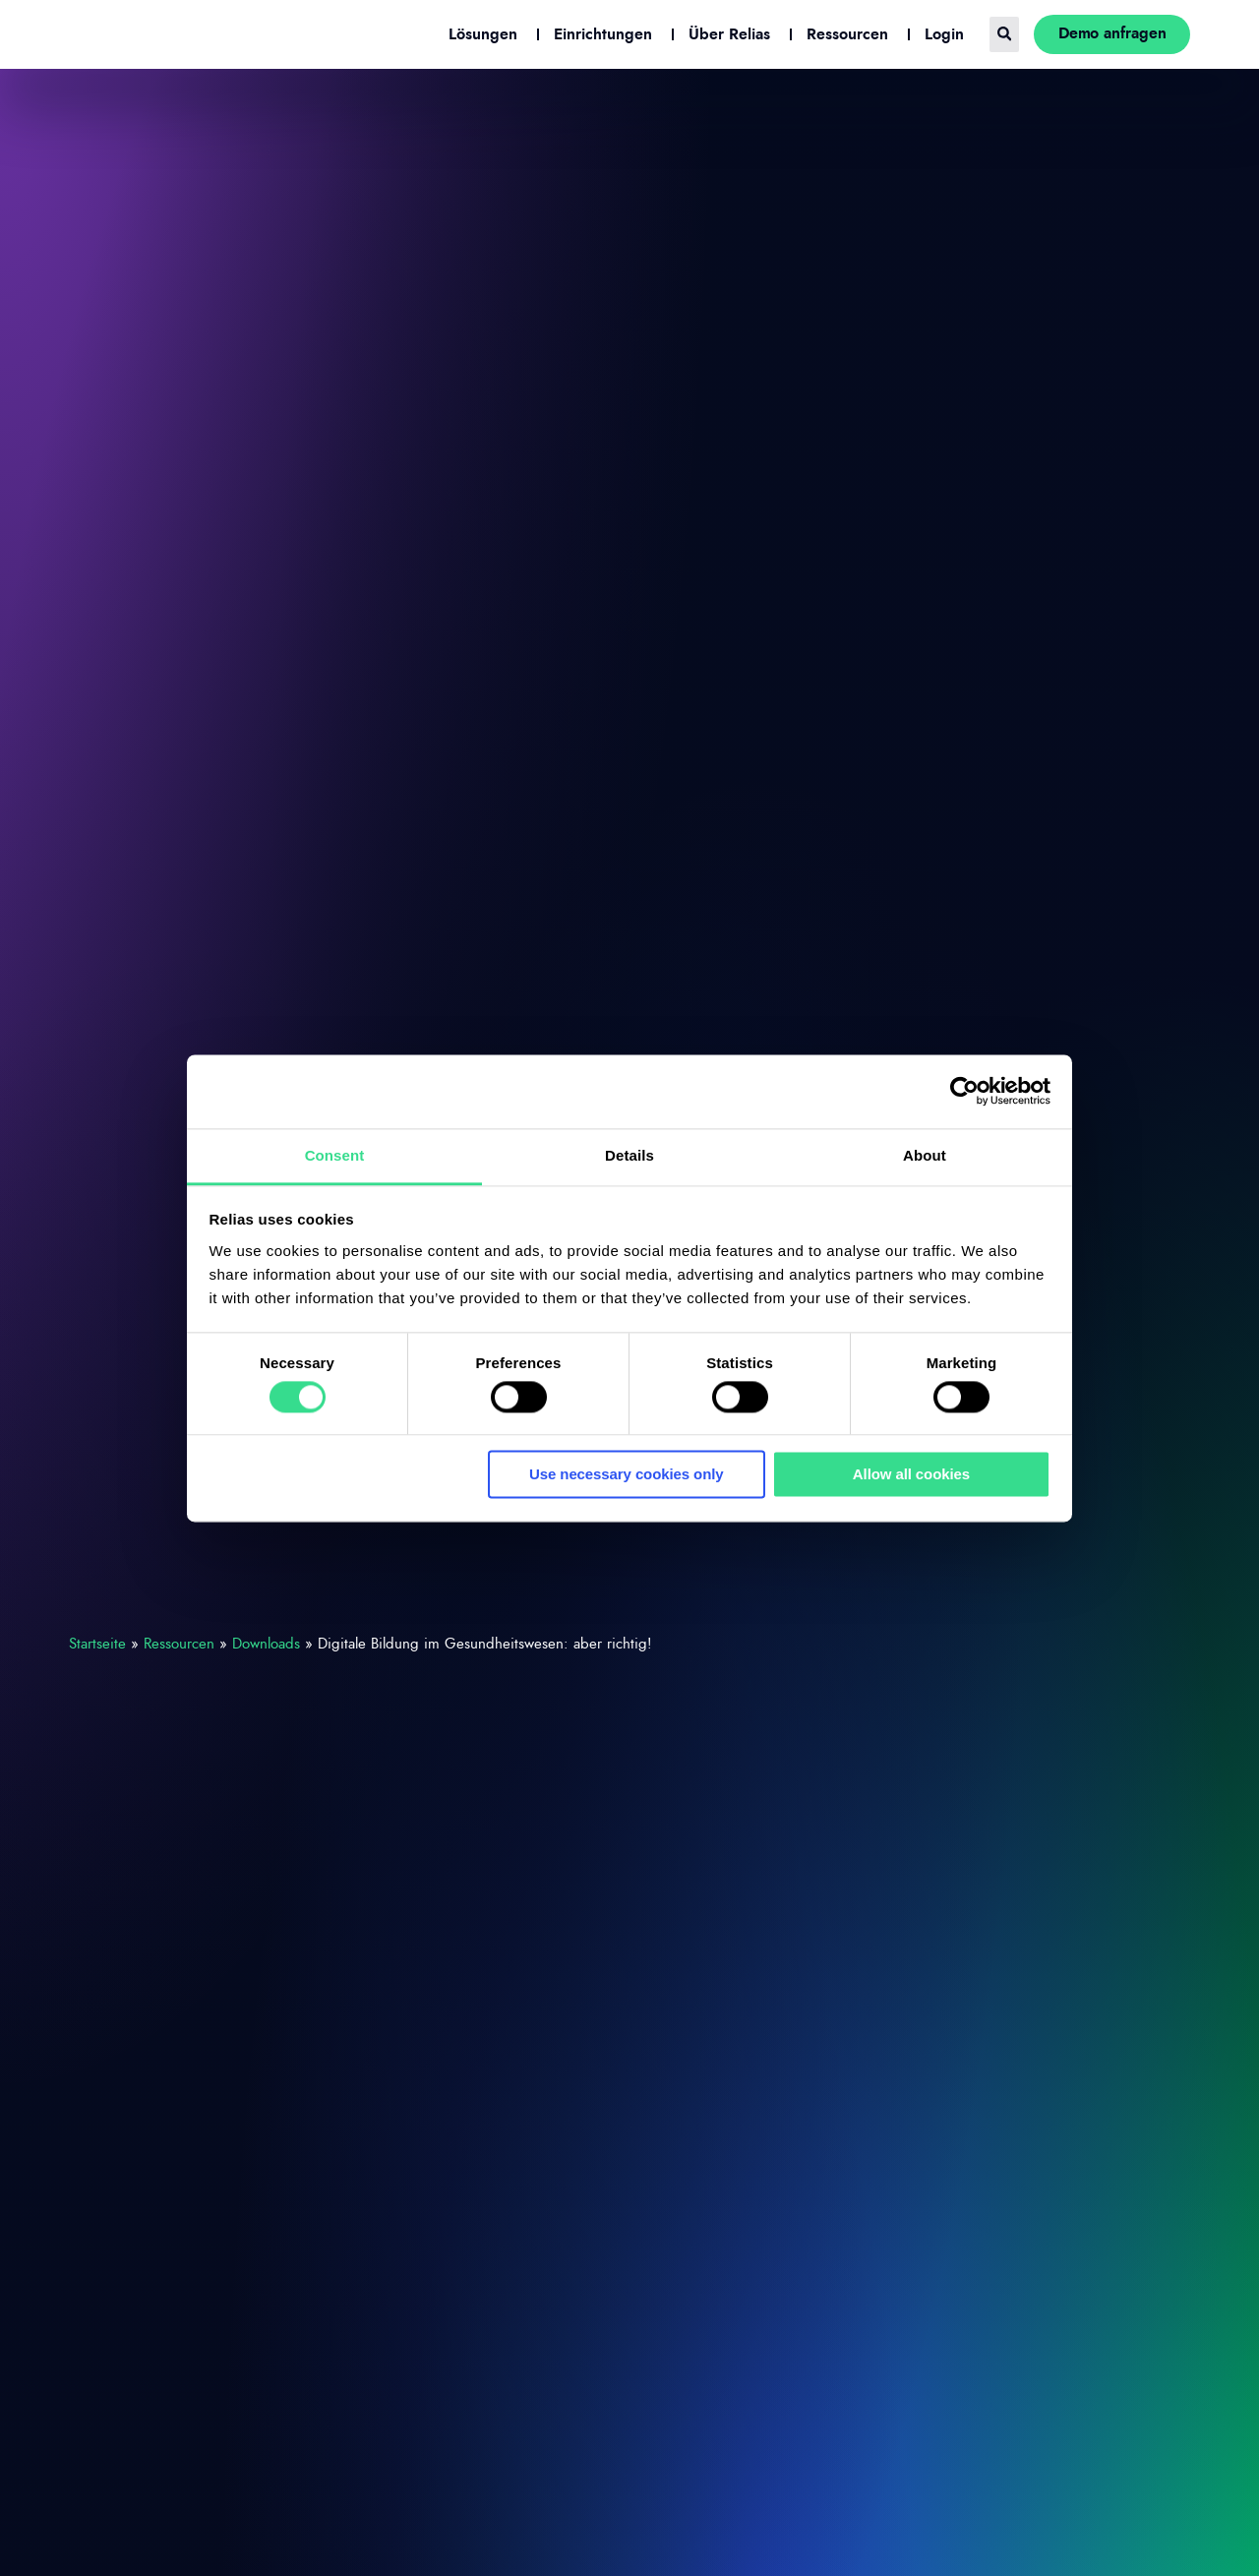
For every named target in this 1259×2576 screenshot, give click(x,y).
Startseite (97, 1644)
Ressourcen (179, 1644)
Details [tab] (629, 1155)
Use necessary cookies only (626, 1475)
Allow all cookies (911, 1475)
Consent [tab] (335, 1155)
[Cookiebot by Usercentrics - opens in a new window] (964, 1091)
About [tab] (924, 1155)
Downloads (266, 1644)
